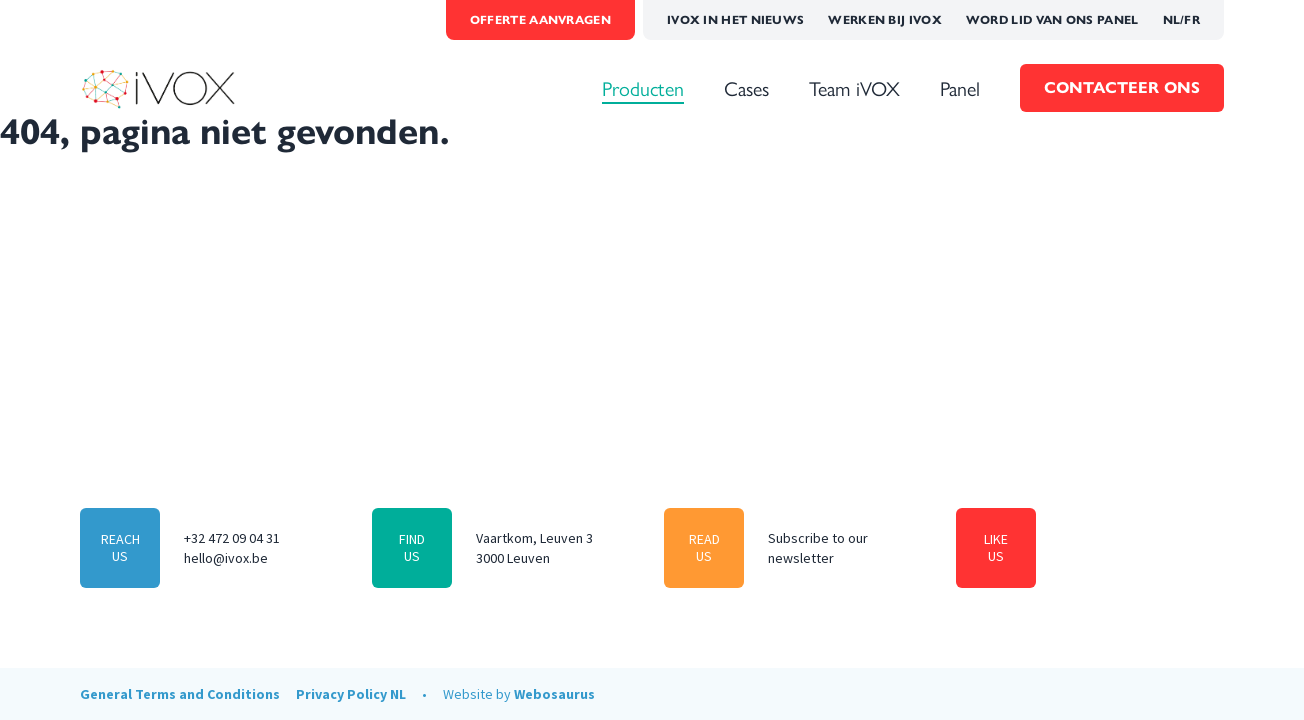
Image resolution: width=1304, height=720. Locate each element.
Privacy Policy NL (351, 694)
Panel (960, 88)
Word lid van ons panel (1052, 19)
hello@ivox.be (226, 558)
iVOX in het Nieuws (735, 19)
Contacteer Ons (1122, 87)
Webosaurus (554, 694)
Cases (746, 88)
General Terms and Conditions (180, 694)
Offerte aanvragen (540, 19)
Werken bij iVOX (885, 19)
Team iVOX (854, 88)
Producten (643, 88)
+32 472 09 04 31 (232, 538)
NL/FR (1182, 19)
